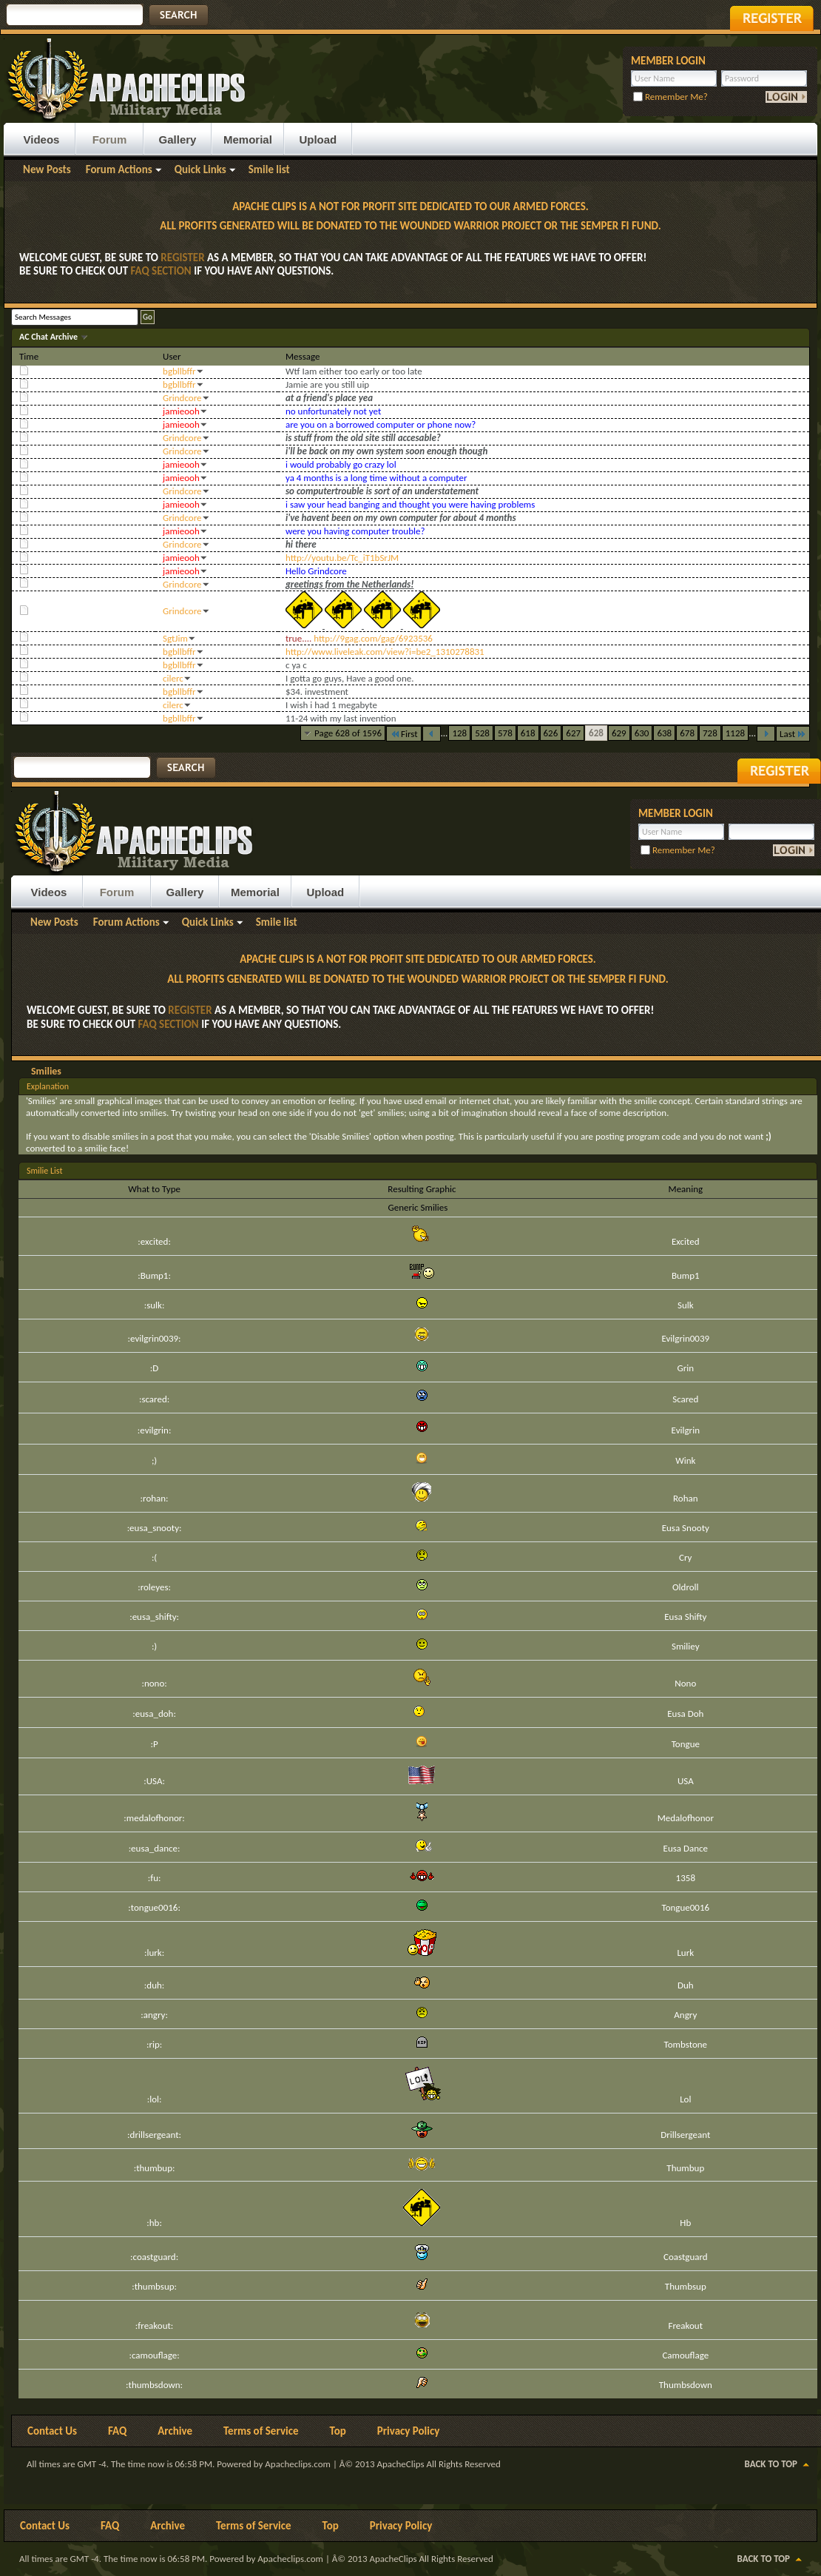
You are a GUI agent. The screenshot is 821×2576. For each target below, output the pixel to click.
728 (710, 733)
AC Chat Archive (49, 337)
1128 (735, 733)
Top (338, 2431)
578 (505, 733)
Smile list (269, 169)
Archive (175, 2431)
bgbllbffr (179, 371)
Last (793, 733)
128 (459, 733)
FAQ (117, 2431)
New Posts (47, 169)
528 (482, 733)
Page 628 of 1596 (348, 733)
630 (642, 733)
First (404, 733)
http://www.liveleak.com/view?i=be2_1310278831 (385, 651)
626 (551, 733)
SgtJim (175, 638)
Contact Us (52, 2431)
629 (619, 733)
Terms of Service (261, 2431)
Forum (109, 139)
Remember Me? (670, 96)
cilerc (173, 678)
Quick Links (200, 169)
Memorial (247, 139)
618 (528, 733)
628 (596, 733)
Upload (318, 139)
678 (687, 733)
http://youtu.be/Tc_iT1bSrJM (342, 557)
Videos (42, 139)
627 (573, 733)
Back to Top (771, 2463)
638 (664, 733)
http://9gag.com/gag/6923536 (373, 638)
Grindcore (182, 397)
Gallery (178, 139)
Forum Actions (119, 169)
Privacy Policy (408, 2431)
